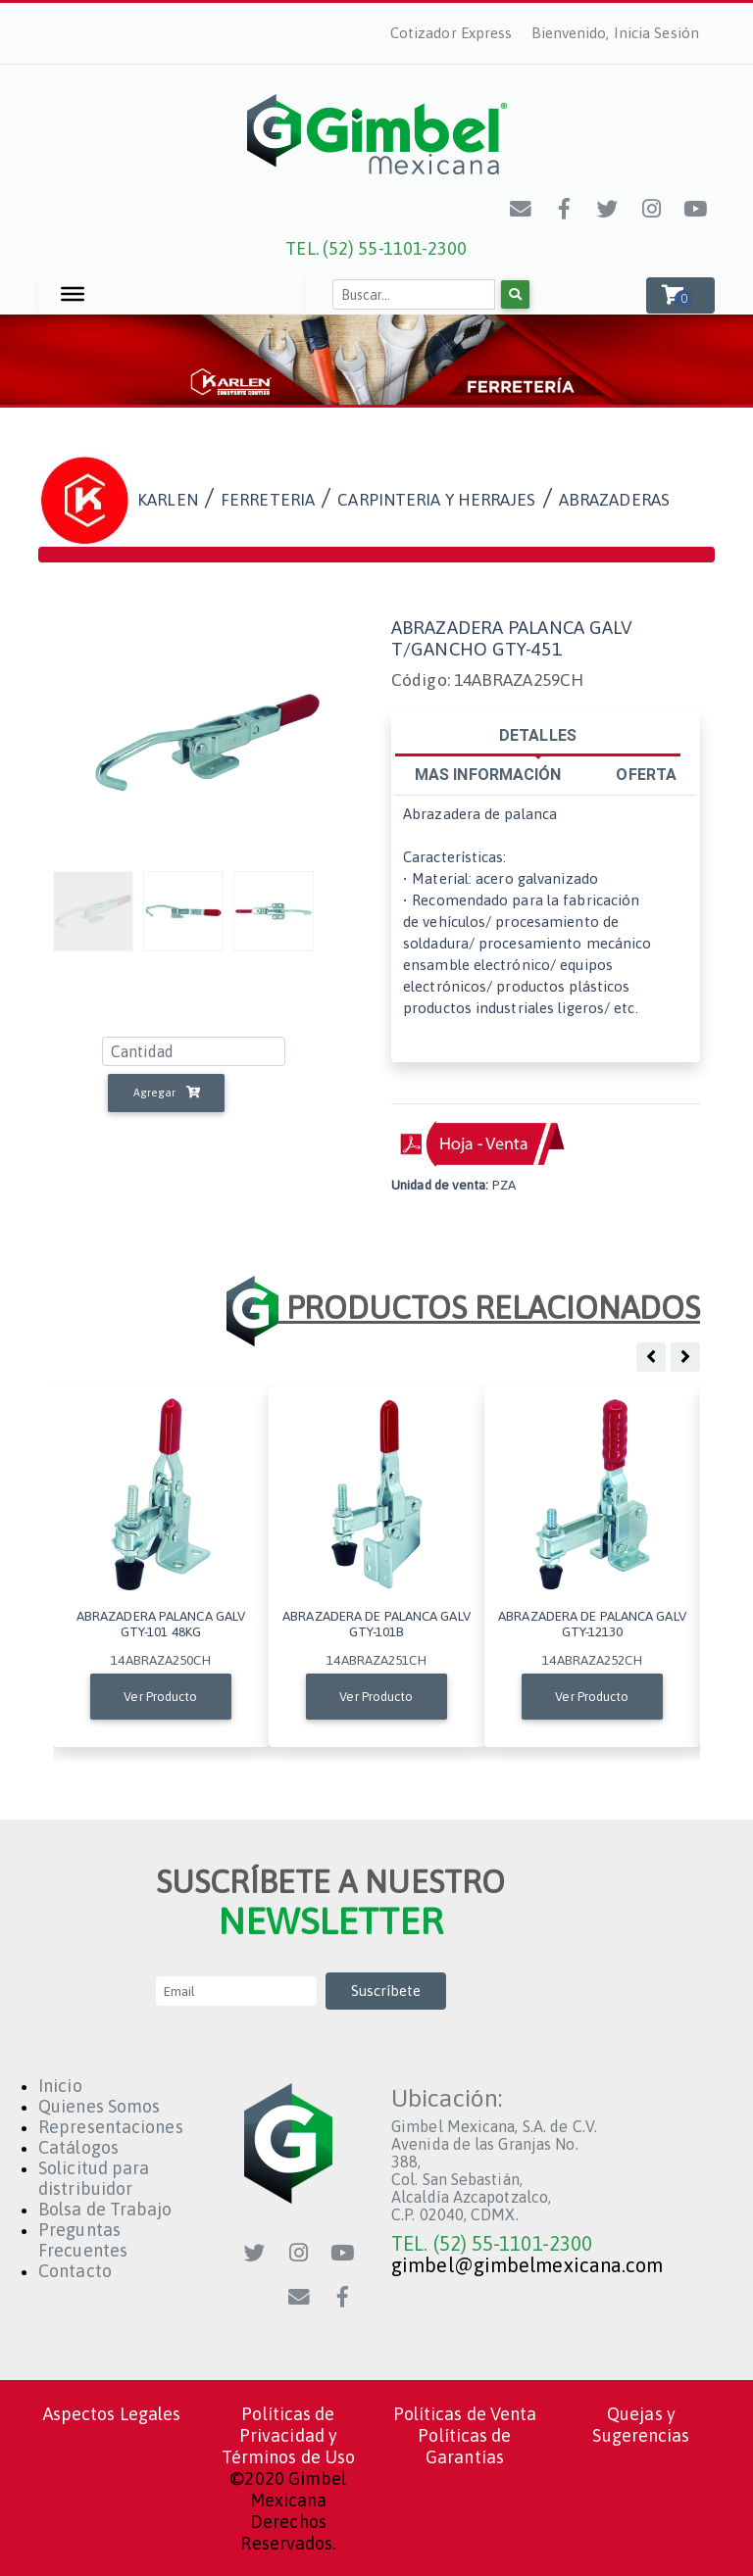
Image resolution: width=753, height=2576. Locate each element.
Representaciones (110, 2126)
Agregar (166, 1093)
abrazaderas (614, 500)
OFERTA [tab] (646, 774)
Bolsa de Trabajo (105, 2209)
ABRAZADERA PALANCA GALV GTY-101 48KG (160, 1623)
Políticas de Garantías (464, 2446)
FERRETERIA (268, 500)
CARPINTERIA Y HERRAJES (436, 500)
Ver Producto (160, 1696)
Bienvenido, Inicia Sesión (615, 32)
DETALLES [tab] (538, 735)
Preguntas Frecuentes (82, 2239)
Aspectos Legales (112, 2414)
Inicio (60, 2085)
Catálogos (78, 2147)
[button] (680, 295)
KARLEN (167, 500)
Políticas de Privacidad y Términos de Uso (289, 2435)
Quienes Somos (99, 2106)
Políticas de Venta (465, 2414)
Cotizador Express (451, 32)
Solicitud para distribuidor (93, 2178)
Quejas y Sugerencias (640, 2425)
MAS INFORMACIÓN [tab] (488, 774)
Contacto (75, 2270)
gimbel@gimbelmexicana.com (527, 2265)
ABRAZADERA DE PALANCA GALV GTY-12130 (592, 1623)
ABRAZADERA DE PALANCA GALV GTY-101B (376, 1623)
